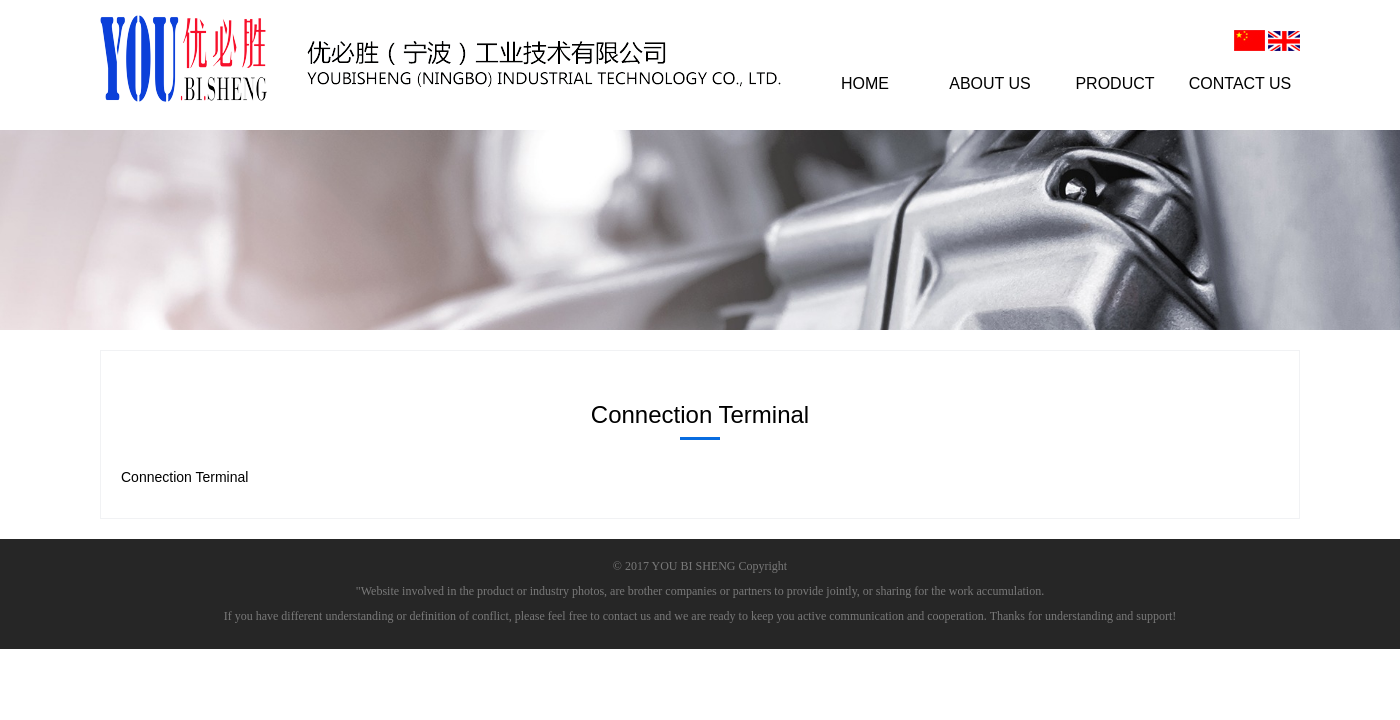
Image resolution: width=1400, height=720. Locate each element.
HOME (865, 83)
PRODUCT (1114, 83)
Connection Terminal (184, 477)
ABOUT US (990, 83)
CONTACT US (1240, 83)
